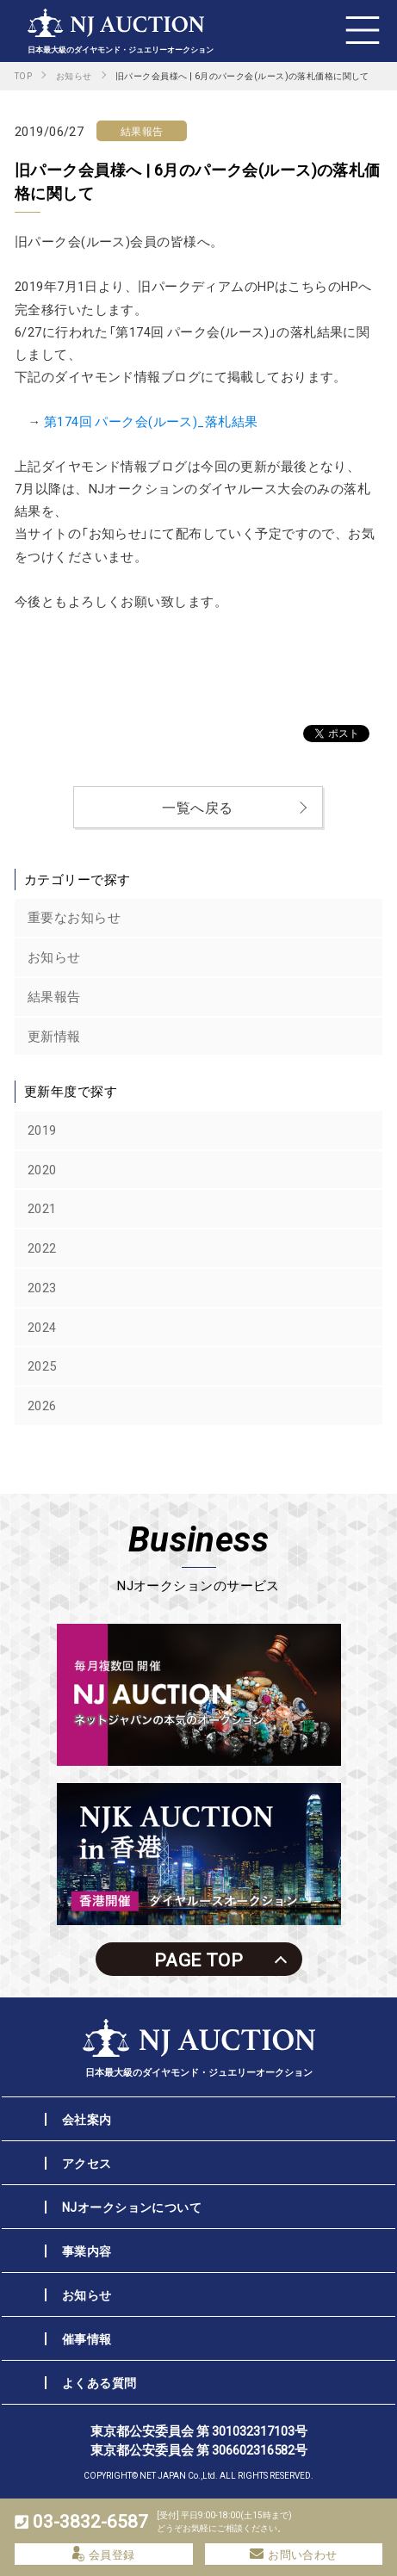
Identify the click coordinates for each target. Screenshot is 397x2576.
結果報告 (54, 996)
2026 (42, 1405)
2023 (42, 1287)
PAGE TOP (198, 1959)
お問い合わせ (294, 2554)
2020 (42, 1169)
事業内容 (87, 2250)
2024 (42, 1326)
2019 (42, 1129)
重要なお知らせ (74, 916)
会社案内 (87, 2118)
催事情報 (87, 2338)
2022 (42, 1247)
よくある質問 (99, 2382)
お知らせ (54, 956)
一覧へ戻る (197, 806)
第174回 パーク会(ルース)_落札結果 (151, 421)
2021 (42, 1207)
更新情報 (54, 1035)
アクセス (87, 2162)
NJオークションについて (132, 2206)
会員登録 (103, 2554)
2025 (42, 1365)
